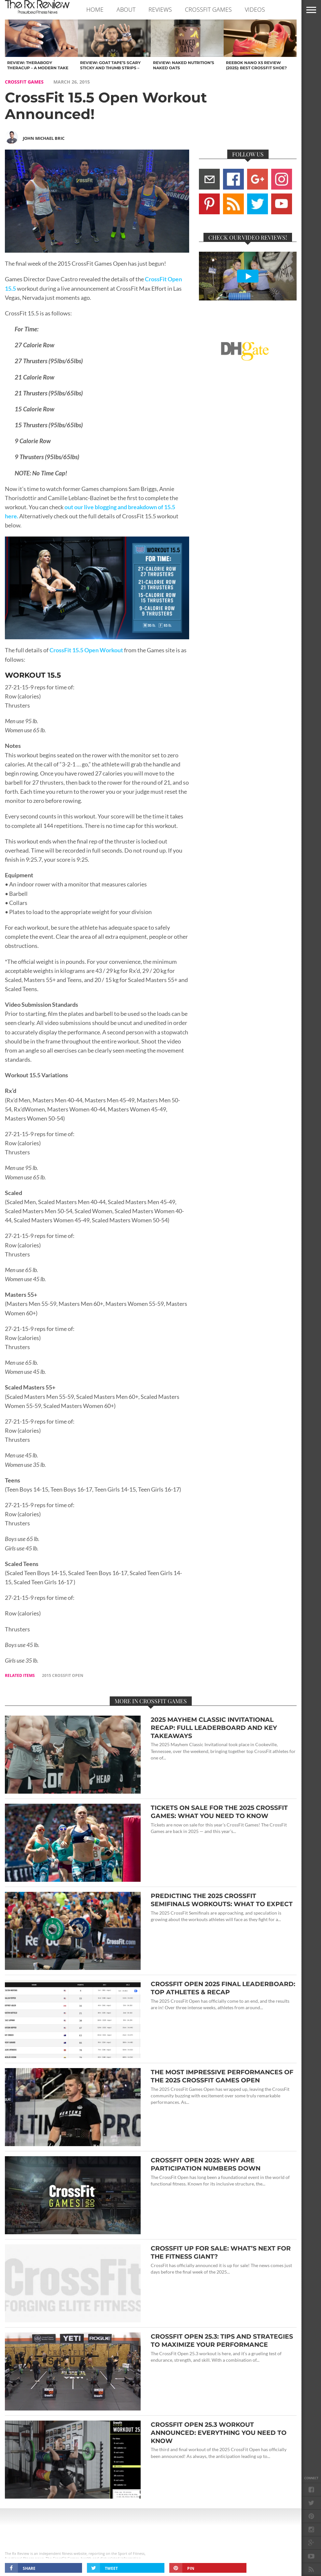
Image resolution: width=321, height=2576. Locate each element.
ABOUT (126, 9)
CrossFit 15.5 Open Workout (86, 650)
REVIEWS (160, 9)
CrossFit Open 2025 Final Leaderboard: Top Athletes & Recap (223, 1988)
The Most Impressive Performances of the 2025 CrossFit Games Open (222, 2076)
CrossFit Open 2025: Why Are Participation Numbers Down (205, 2164)
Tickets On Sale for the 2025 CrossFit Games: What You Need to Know (219, 1812)
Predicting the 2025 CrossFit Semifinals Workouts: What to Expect (222, 1900)
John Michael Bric (43, 138)
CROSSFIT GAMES (208, 9)
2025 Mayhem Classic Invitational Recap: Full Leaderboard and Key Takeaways (214, 1728)
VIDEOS (255, 9)
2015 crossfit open (62, 1675)
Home (95, 9)
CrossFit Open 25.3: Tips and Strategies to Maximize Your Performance (222, 2340)
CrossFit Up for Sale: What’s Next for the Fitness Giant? (221, 2252)
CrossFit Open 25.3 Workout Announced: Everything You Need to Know (218, 2433)
